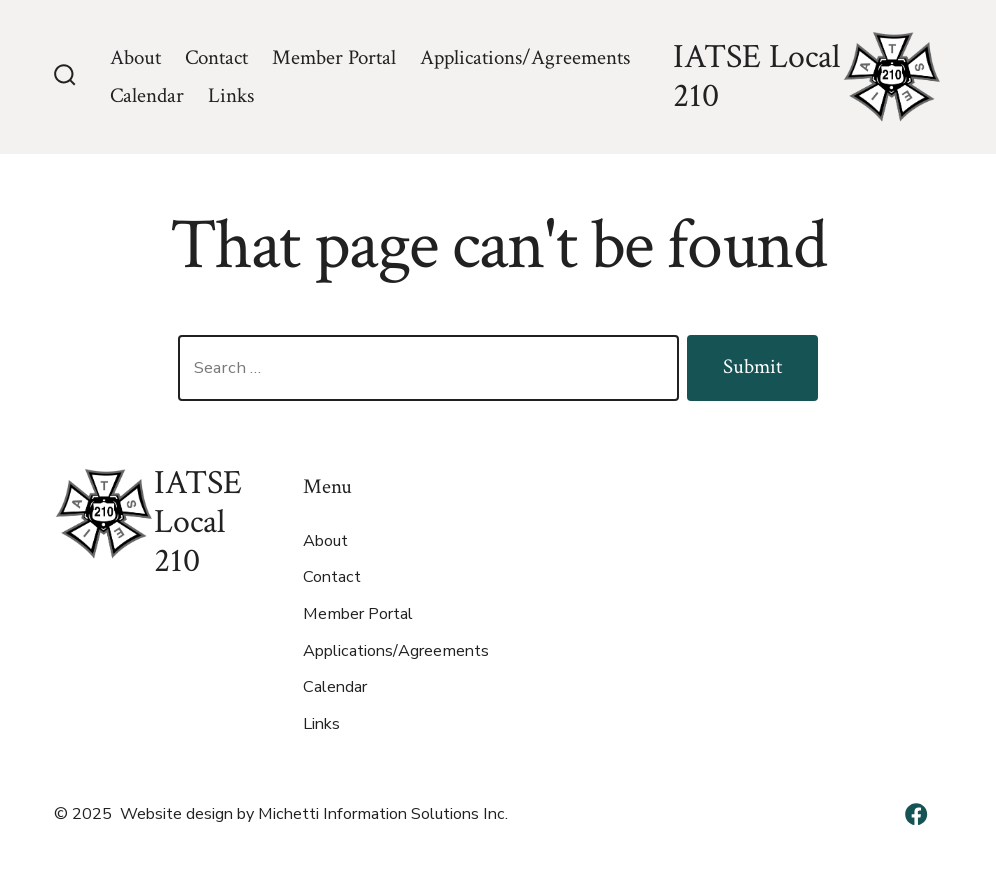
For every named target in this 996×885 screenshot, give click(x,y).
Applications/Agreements (525, 57)
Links (231, 95)
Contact (216, 57)
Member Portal (334, 57)
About (135, 57)
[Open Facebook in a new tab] (916, 814)
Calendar (147, 95)
